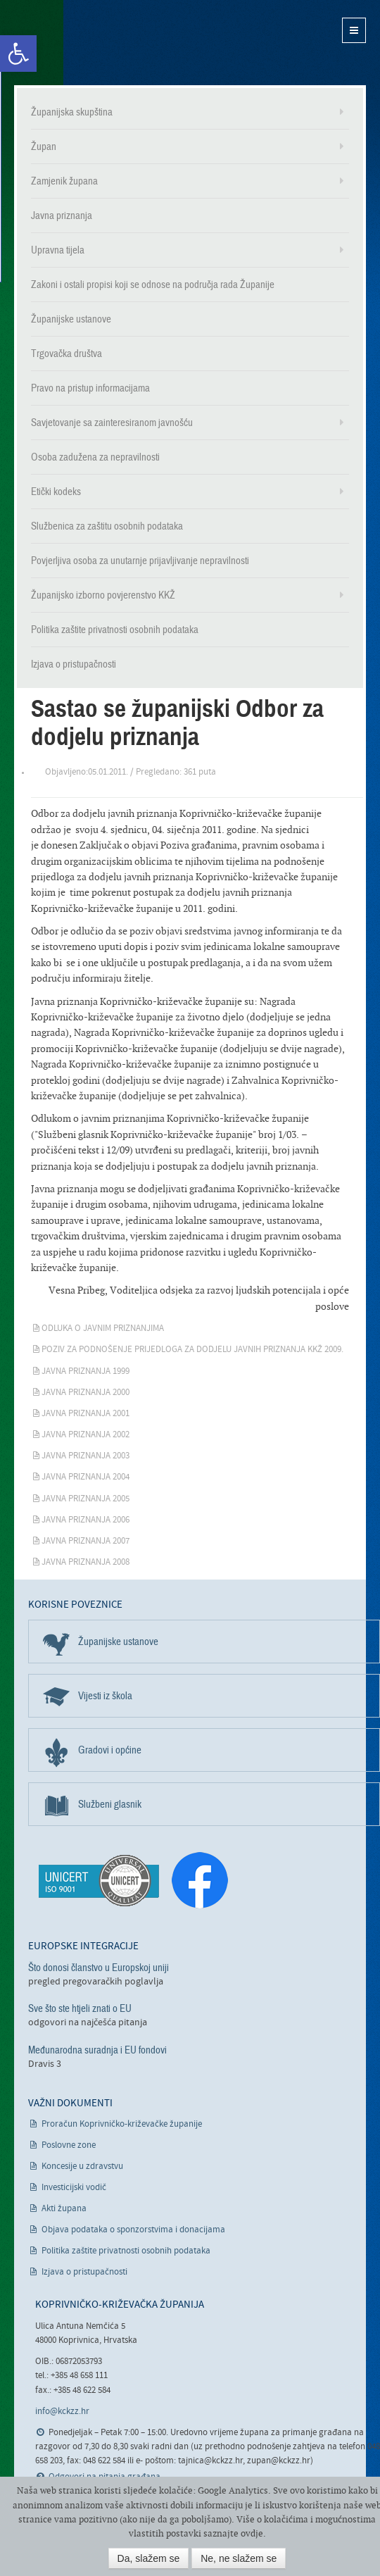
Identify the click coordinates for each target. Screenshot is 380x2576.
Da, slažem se (149, 2558)
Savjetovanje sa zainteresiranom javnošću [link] (112, 422)
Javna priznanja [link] (61, 215)
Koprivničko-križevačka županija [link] (82, 42)
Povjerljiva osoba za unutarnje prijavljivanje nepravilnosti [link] (140, 561)
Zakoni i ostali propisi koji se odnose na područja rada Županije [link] (152, 284)
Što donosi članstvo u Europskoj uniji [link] (98, 1968)
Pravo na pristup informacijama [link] (90, 388)
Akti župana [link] (64, 2208)
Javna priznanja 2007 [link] (85, 1541)
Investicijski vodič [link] (74, 2187)
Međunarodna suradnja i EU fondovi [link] (97, 2050)
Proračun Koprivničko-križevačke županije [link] (122, 2124)
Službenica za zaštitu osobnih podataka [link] (107, 526)
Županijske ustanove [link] (71, 319)
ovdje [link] (252, 2533)
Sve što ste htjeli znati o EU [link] (80, 2008)
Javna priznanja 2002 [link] (85, 1434)
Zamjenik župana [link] (64, 181)
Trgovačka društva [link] (66, 353)
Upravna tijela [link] (57, 250)
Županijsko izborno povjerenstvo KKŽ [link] (103, 595)
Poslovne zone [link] (69, 2145)
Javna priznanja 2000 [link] (85, 1392)
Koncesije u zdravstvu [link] (82, 2166)
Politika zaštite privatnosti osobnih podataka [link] (114, 630)
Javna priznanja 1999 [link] (85, 1371)
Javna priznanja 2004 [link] (85, 1477)
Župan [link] (43, 146)
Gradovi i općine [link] (109, 1750)
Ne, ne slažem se (239, 2558)
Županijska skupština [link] (72, 112)
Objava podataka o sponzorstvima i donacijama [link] (133, 2229)
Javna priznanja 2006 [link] (85, 1520)
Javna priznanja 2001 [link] (85, 1413)
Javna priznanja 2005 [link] (85, 1498)
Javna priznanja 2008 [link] (85, 1562)
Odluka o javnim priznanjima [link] (103, 1328)
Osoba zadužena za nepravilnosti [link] (95, 457)
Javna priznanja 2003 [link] (85, 1456)
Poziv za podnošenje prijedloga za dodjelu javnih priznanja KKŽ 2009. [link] (192, 1349)
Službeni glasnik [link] (109, 1804)
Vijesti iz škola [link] (105, 1696)
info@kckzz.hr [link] (62, 2411)
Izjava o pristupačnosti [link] (73, 664)
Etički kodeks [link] (56, 491)
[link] (18, 53)
